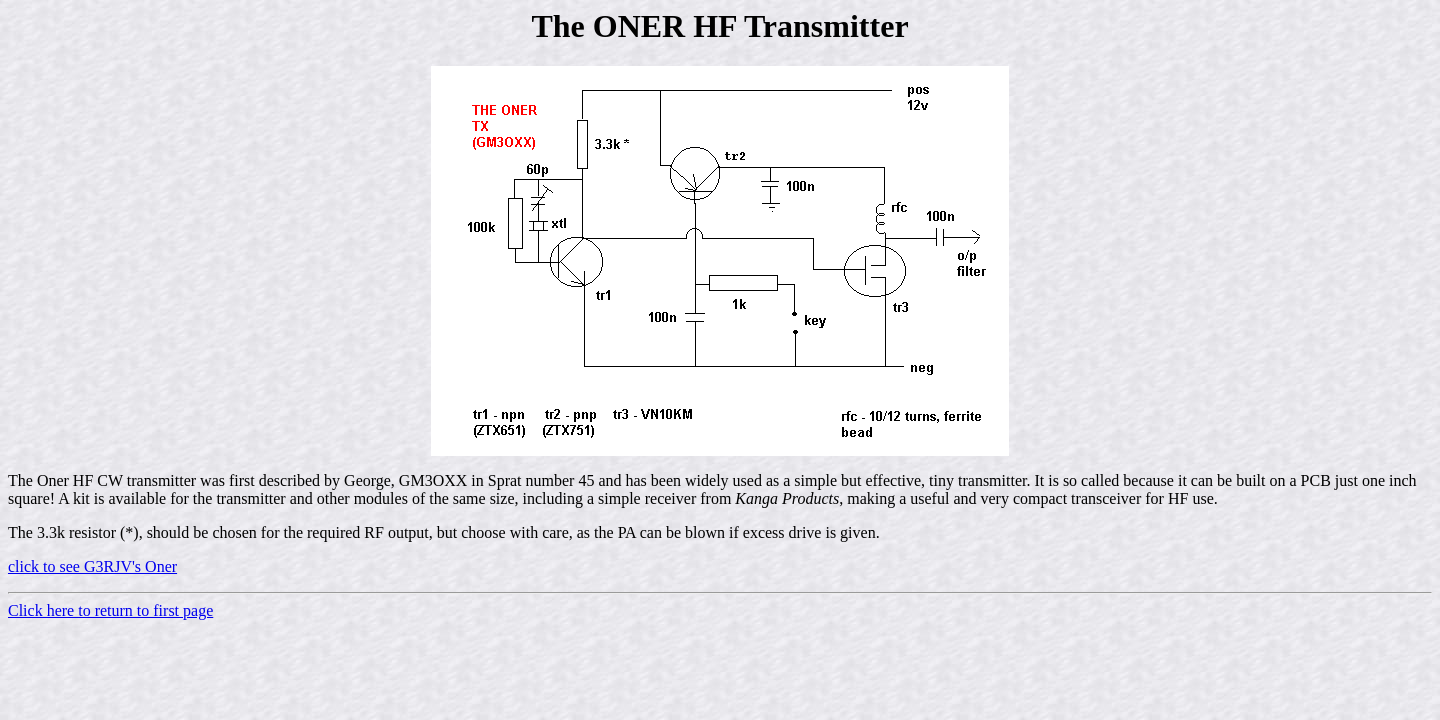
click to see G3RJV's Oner (92, 566)
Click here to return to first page (110, 610)
